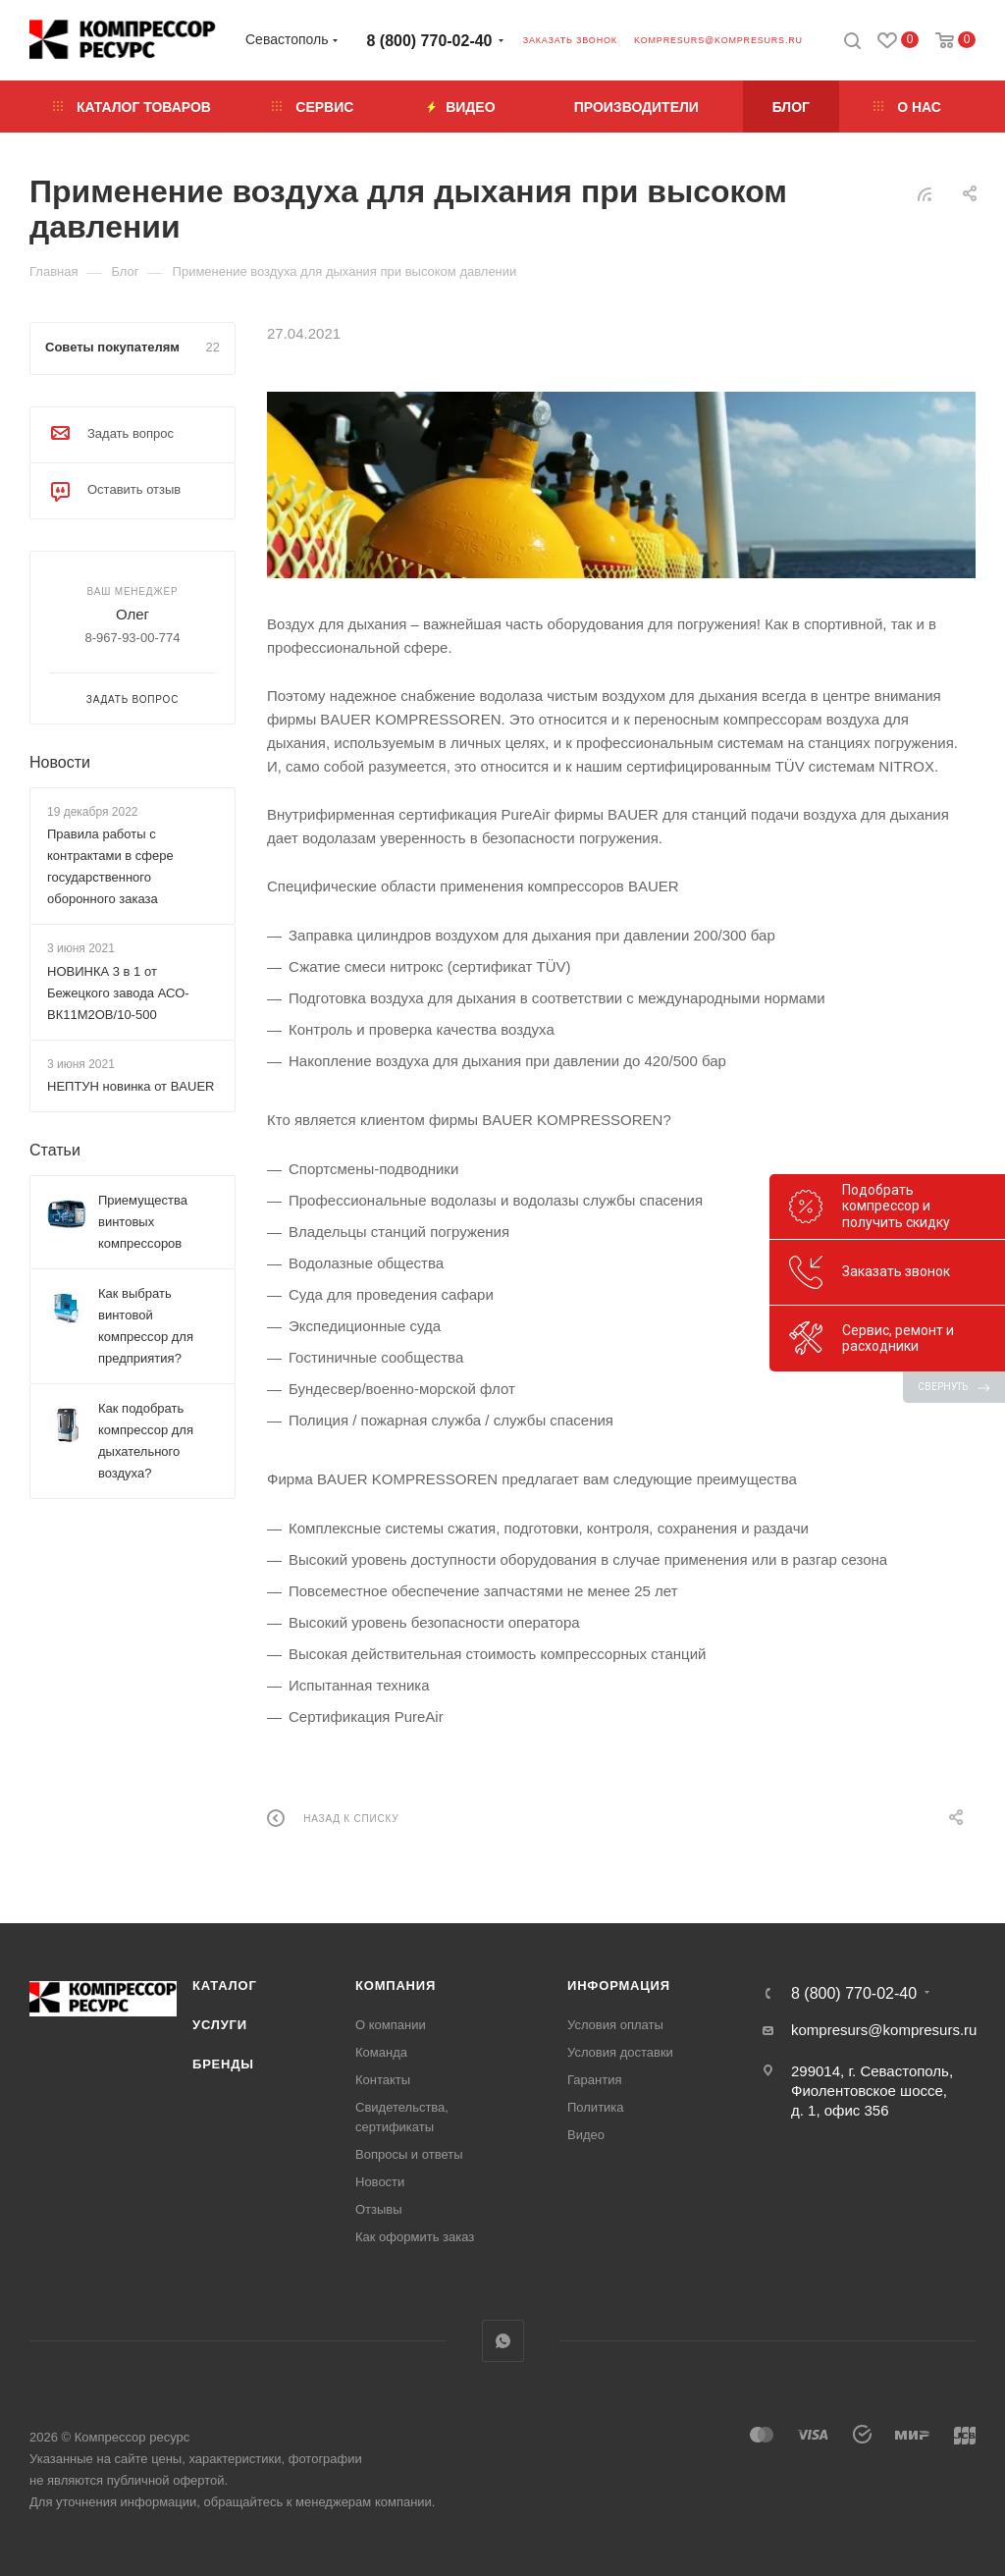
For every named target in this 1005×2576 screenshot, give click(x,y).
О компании (390, 2024)
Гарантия (594, 2079)
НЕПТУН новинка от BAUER (130, 1086)
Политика (595, 2107)
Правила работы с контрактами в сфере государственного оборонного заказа (110, 866)
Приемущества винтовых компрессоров (142, 1222)
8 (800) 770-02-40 (430, 40)
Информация (618, 1985)
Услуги (219, 2024)
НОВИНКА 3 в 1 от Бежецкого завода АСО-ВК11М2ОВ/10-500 (118, 993)
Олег (132, 614)
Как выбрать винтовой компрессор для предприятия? (145, 1326)
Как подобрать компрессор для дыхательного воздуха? (145, 1440)
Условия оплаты (615, 2024)
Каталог (224, 1985)
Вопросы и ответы (408, 2154)
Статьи (54, 1150)
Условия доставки (620, 2052)
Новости (59, 762)
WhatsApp (503, 2341)
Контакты (382, 2079)
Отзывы (378, 2209)
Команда (381, 2052)
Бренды (223, 2064)
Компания (395, 1985)
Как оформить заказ (414, 2236)
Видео (586, 2134)
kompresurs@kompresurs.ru (718, 40)
